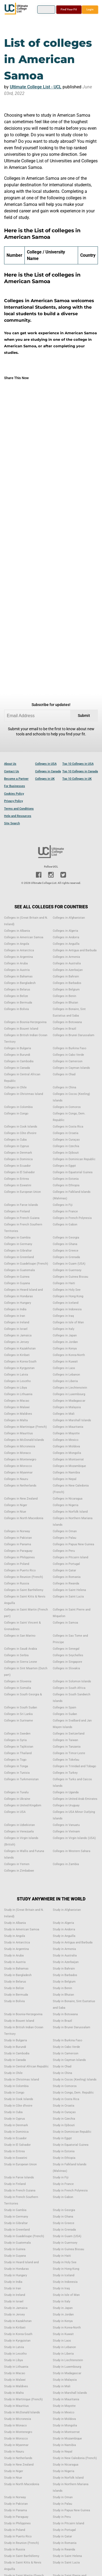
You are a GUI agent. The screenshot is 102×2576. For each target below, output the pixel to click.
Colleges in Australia (67, 963)
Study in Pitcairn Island (68, 2523)
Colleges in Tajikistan (18, 1746)
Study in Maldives (16, 2386)
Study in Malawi (15, 2380)
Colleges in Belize (16, 996)
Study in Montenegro (18, 2432)
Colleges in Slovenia (17, 1681)
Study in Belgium (64, 1981)
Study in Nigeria (63, 2471)
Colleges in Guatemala (19, 1270)
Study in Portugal (64, 2530)
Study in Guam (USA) (67, 2236)
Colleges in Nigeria (65, 1505)
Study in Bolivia (14, 2001)
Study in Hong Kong (66, 2269)
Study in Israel (13, 2301)
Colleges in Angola (16, 944)
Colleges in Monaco (17, 1453)
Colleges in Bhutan (65, 1002)
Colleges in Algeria (65, 931)
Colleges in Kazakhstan (20, 1348)
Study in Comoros (65, 2086)
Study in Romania (64, 2543)
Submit (84, 715)
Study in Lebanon (64, 2347)
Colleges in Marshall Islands (72, 1420)
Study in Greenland (17, 2229)
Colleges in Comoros (67, 1107)
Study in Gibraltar (16, 2223)
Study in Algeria (63, 1923)
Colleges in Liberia (65, 1381)
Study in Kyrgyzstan (17, 2340)
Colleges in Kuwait (65, 1361)
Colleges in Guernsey (67, 1270)
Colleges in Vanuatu (66, 1825)
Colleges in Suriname (18, 1720)
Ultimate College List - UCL (35, 86)
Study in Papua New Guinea (71, 2510)
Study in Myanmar (16, 2445)
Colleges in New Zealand (21, 1498)
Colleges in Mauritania (68, 1427)
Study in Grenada (64, 2229)
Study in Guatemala (17, 2242)
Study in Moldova (64, 2419)
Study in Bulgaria (15, 2040)
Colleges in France (65, 1211)
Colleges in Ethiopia (66, 1185)
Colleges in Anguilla (66, 944)
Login (90, 9)
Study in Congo (14, 2092)
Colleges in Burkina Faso (69, 1048)
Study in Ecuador (15, 2138)
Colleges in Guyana (17, 1283)
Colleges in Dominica (18, 1159)
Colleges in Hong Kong (68, 1296)
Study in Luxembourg (67, 2366)
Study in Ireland (14, 2295)
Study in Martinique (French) (23, 2399)
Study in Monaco (15, 2425)
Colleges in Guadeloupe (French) (26, 1263)
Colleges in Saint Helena (69, 1590)
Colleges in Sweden (17, 1733)
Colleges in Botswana (67, 1022)
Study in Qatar (62, 2536)
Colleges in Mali (64, 1414)
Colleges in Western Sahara (71, 1851)
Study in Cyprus (14, 2118)
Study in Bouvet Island (19, 2021)
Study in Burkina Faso (67, 2040)
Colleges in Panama (17, 1544)
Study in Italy (61, 2301)
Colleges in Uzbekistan (19, 1825)
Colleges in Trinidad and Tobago (74, 1766)
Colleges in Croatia (65, 1133)
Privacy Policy (13, 801)
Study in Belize (14, 1988)
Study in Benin (62, 1988)
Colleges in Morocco (18, 1466)
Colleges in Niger (15, 1505)
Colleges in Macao (16, 1400)
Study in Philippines (17, 2523)
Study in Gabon (63, 2197)
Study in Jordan (63, 2314)
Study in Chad (62, 2066)
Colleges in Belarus (17, 989)
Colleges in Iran (14, 1316)
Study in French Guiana (19, 2190)
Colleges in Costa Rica (68, 1126)
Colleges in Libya (15, 1387)
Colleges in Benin (64, 996)
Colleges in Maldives (18, 1414)
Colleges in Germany (18, 1244)
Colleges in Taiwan (65, 1740)
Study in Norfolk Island (68, 2477)
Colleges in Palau (64, 1538)
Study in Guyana (15, 2256)
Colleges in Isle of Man (68, 1322)
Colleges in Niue (15, 1511)
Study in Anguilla (64, 1936)
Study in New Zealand (18, 2464)
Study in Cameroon (65, 2053)
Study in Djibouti (64, 2125)
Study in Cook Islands (18, 2099)
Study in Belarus (15, 1981)
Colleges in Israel (15, 1329)
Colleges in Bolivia (16, 1009)
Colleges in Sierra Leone (20, 1662)
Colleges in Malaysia (67, 1407)
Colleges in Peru (64, 1551)
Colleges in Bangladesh (20, 983)
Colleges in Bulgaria (17, 1048)
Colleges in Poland (16, 1564)
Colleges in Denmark (18, 1152)
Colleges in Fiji (63, 1205)
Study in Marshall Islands (70, 2393)
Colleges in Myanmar (18, 1472)
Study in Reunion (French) (21, 2543)
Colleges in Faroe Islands (21, 1205)
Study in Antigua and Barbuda (72, 1942)
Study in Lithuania (16, 2366)
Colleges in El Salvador (19, 1172)
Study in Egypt (62, 2138)
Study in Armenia (64, 1949)
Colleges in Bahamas (18, 976)
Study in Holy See (64, 2262)
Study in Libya (13, 2360)
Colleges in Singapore (67, 1662)
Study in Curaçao (64, 2112)
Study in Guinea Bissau (68, 2249)
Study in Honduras (16, 2269)
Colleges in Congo (16, 1113)
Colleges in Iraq (63, 1316)
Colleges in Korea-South (20, 1361)
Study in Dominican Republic (72, 2132)
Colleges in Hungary (17, 1303)
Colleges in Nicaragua (67, 1498)
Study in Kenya (63, 2321)
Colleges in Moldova (66, 1446)
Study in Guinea (14, 2249)
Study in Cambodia (16, 2053)
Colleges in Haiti (64, 1283)
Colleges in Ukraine (17, 1799)
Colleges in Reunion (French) (23, 1577)
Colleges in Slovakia (66, 1668)
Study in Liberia (63, 2353)
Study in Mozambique (67, 2438)
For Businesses (14, 786)
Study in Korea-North (67, 2327)
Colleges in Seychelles (68, 1655)
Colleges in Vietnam (66, 1831)
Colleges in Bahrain (66, 976)
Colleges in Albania (17, 931)
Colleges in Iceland (65, 1303)
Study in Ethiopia (64, 2158)
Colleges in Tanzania (67, 1746)
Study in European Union (20, 2164)
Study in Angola (14, 1936)
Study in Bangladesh (18, 1975)
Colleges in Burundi (17, 1055)
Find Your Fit (69, 9)
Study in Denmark (16, 2125)
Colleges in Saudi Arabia (20, 1649)
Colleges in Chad (64, 1074)
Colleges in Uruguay (66, 1805)
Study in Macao (14, 2373)
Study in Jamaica (15, 2308)
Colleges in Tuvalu (16, 1792)
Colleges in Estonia (66, 1179)
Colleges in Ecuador (17, 1166)
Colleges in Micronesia (19, 1446)
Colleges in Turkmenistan (21, 1779)
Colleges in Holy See (67, 1290)
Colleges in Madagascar (69, 1400)
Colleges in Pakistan (18, 1538)
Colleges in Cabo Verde (68, 1055)
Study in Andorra (64, 1929)
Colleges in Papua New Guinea (73, 1544)
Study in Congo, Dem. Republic (73, 2092)
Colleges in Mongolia (67, 1453)
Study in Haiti (62, 2256)
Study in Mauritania (66, 2399)
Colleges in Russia (16, 1583)
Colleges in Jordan (65, 1342)
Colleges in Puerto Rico (20, 1570)
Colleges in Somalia (17, 1688)
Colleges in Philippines (19, 1557)
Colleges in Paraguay (18, 1551)
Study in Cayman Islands (69, 2060)
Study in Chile (13, 2073)
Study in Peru (62, 2517)
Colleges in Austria (17, 970)
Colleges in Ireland (16, 1322)
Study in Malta (14, 2393)
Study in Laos (62, 2340)
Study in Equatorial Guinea (70, 2145)
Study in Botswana (65, 2014)
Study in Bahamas (16, 1968)
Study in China (62, 2073)
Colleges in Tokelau (66, 1759)
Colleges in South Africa (69, 1688)
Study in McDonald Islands (22, 2412)
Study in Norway (15, 2497)
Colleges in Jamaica (18, 1335)
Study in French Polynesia (70, 2190)
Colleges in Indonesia (67, 1309)
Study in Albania (15, 1923)
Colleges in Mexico (65, 1440)
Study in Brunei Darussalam (71, 2027)
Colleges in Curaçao (66, 1139)
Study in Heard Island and (21, 2262)
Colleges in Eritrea (16, 1179)
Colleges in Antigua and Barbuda (75, 950)
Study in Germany (16, 2216)
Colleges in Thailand (18, 1753)
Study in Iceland (63, 2275)
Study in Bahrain (64, 1968)
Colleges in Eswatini (17, 1185)
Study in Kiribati (15, 2327)
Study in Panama (15, 2510)
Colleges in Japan (65, 1335)
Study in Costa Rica (66, 2099)
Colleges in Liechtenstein (70, 1387)
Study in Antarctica (17, 1942)
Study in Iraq (61, 2288)
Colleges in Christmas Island (23, 1094)
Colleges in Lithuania (18, 1394)
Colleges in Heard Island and (23, 1290)
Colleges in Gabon (65, 1224)
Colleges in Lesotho (17, 1381)
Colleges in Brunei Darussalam (73, 1035)
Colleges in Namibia (66, 1472)
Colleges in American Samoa (23, 937)
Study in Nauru (14, 2451)
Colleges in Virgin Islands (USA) (74, 1838)
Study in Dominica (16, 2132)
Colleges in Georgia (66, 1237)
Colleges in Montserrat (68, 1459)
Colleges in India (15, 1309)
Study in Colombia (16, 2086)
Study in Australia (65, 1955)
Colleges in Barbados (67, 983)
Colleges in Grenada (66, 1257)
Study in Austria (15, 1962)
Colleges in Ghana (65, 1244)
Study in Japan (63, 2308)
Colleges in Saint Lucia (68, 1596)
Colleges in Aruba (16, 963)
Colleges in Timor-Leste (69, 1753)
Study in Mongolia (65, 2425)
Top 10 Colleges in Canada (80, 771)
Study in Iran (12, 2288)
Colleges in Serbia (16, 1655)
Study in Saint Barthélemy (21, 2556)
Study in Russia (14, 2549)
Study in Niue (13, 2477)
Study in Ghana (63, 2216)
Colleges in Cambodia (18, 1061)
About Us (10, 764)
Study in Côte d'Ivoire (18, 2105)
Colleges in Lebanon (66, 1374)
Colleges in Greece (65, 1250)
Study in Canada (15, 2060)
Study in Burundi (15, 2047)
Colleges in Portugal (66, 1564)
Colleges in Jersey (16, 1342)
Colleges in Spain (64, 1707)
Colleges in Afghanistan (69, 917)
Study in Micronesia (17, 2419)
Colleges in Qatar (64, 1570)
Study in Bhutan (63, 1994)
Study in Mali (61, 2386)
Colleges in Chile (15, 1087)
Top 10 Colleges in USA (78, 764)
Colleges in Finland (17, 1211)
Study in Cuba (13, 2112)
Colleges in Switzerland (68, 1733)
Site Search (12, 823)
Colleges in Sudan (65, 1714)
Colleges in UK (45, 779)
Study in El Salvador (17, 2145)
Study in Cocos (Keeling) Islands (75, 2079)
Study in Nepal (62, 2451)
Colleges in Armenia (66, 957)
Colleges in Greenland (19, 1257)
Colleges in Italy (63, 1329)
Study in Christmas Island (21, 2079)
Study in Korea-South (18, 2334)
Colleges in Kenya (65, 1348)
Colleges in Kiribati (17, 1355)
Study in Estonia (64, 2151)
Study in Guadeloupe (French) (24, 2236)
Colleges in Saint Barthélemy (23, 1590)
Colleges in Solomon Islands (72, 1681)
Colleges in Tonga (16, 1766)
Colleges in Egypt (64, 1166)
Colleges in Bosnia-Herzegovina (25, 1022)
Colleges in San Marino (19, 1635)
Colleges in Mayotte (66, 1433)
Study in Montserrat (66, 2432)
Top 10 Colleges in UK (77, 779)
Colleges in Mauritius (18, 1433)
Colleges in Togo (15, 1759)
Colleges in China (64, 1087)
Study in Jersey (14, 2314)
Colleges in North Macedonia (23, 1518)
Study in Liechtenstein (68, 2360)
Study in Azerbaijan (66, 1962)
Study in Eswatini (15, 2158)
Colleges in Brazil (64, 1028)
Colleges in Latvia (16, 1374)
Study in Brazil (62, 2021)
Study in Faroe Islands (19, 2177)
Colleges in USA (46, 764)
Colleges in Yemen (16, 1864)
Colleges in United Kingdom (22, 1805)
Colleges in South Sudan (20, 1707)
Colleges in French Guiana (21, 1218)
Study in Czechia (64, 2118)
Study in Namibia (64, 2445)
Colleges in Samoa (65, 1622)
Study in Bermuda (16, 1994)
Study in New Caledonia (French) (75, 2458)
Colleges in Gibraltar (18, 1250)
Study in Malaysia (65, 2380)
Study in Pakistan (16, 2504)
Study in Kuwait (63, 2334)
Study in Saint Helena (67, 2556)
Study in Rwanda (64, 2549)
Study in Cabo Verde (66, 2047)
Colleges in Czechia (66, 1146)
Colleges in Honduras (18, 1296)
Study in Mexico (63, 2412)
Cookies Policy (14, 793)
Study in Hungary (15, 2275)
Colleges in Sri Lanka (18, 1714)
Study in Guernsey (65, 2242)
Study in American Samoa (21, 1929)
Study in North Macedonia (21, 2484)
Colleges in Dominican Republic (74, 1159)
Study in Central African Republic (26, 2066)
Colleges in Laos (64, 1368)
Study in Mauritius (16, 2406)
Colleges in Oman (65, 1531)
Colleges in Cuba (15, 1139)
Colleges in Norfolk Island (70, 1511)
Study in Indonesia (65, 2282)
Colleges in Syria (15, 1740)
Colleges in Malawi (17, 1407)
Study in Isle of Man (66, 2295)
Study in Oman (63, 2497)
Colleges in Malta (16, 1420)
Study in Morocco (16, 2438)
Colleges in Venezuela (19, 1831)
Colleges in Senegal (66, 1649)
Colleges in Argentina (18, 957)
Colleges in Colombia (18, 1107)
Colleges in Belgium (66, 989)
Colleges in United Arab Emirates (75, 1799)
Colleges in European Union (22, 1192)
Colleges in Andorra (66, 937)
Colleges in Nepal (64, 1479)
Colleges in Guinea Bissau (70, 1276)
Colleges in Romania (67, 1577)
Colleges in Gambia (17, 1237)
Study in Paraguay (16, 2517)
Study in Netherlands (18, 2458)
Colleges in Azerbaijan (68, 970)
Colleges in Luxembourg (69, 1394)
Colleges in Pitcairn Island (70, 1557)
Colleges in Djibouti (66, 1152)
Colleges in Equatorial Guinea (72, 1172)
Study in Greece (63, 2223)
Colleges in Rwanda (66, 1583)
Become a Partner (16, 779)
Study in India (13, 2282)
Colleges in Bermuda (18, 1002)
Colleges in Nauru (16, 1479)
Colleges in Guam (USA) (69, 1263)
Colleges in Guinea (16, 1276)
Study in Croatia (63, 2105)
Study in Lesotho (15, 2353)
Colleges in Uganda (66, 1792)
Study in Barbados (65, 1975)
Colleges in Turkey (65, 1773)
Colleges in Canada (48, 771)
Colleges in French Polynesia (72, 1218)
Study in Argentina (16, 1949)
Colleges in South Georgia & (23, 1694)
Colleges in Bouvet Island (21, 1028)
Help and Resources (17, 816)
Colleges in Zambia (66, 1864)
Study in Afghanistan (67, 1910)
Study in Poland (14, 2530)
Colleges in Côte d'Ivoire (20, 1133)
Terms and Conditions (19, 808)
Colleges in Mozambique (69, 1466)
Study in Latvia (14, 2347)
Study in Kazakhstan (18, 2321)
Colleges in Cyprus (16, 1146)
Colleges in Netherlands (20, 1485)
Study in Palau (62, 2504)
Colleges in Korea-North (69, 1355)
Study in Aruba (14, 1955)
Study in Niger (13, 2471)
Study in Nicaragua (65, 2464)
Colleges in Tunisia (17, 1773)
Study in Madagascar (67, 2373)
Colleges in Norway (17, 1531)
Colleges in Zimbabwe (19, 1870)
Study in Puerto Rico (18, 2536)
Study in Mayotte (64, 2406)
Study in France (63, 2184)
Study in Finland (15, 2184)
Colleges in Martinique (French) (25, 1427)
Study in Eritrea (14, 2151)
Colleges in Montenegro (20, 1459)
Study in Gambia (15, 2210)
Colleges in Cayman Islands (71, 1068)
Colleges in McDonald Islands (24, 1440)
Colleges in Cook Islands (20, 1126)
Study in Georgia (64, 2210)
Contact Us (11, 771)
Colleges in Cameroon (67, 1061)
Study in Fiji (61, 2177)
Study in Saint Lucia (66, 2562)
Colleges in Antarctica (19, 950)
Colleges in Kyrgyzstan (19, 1368)
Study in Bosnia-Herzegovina (23, 2014)
